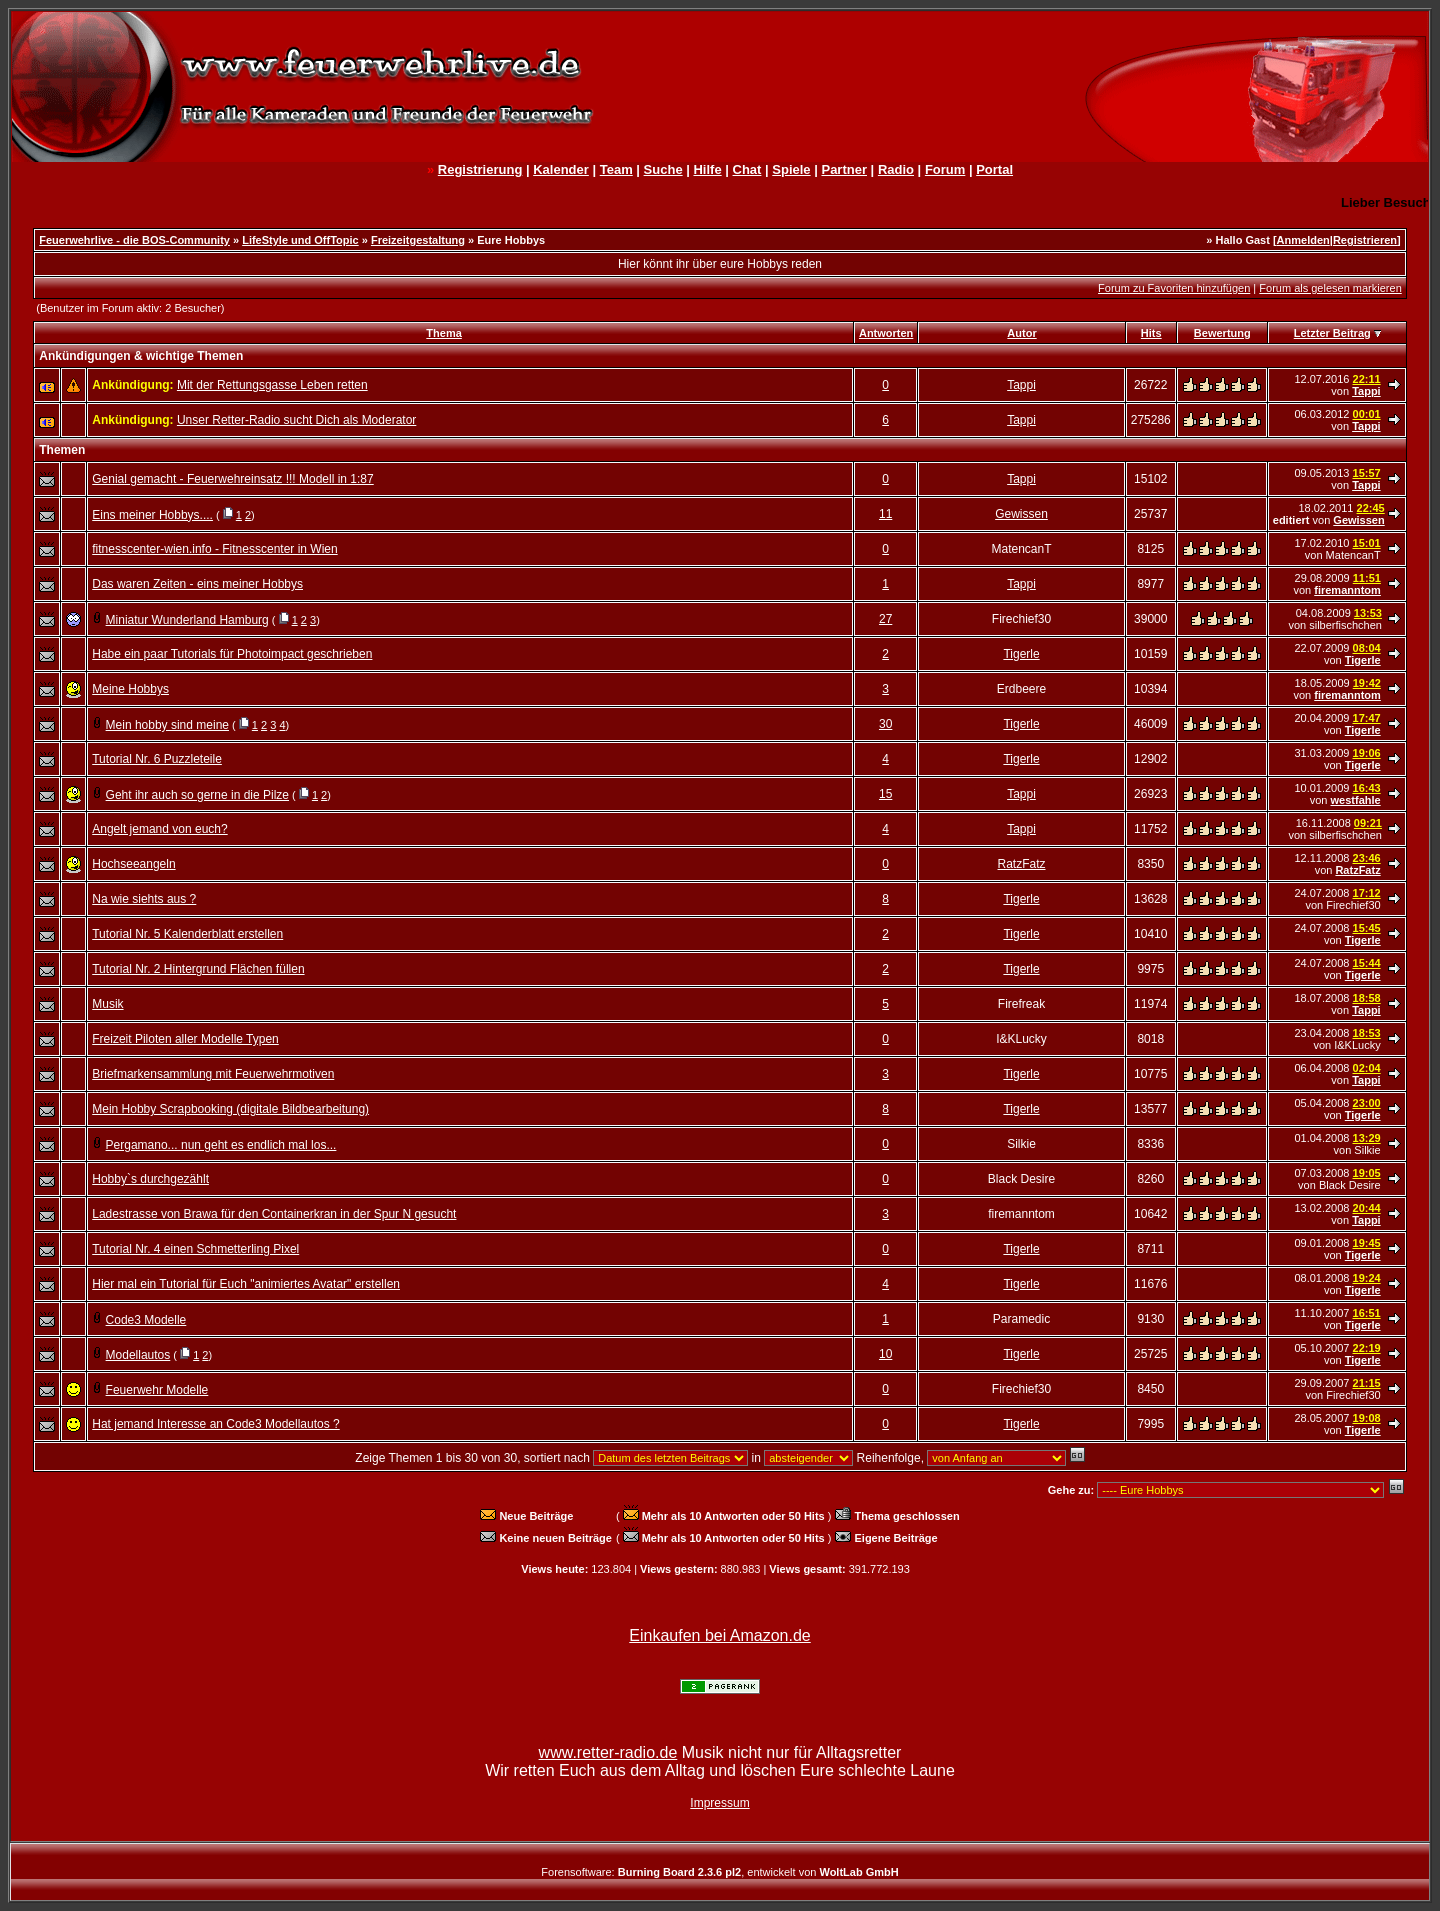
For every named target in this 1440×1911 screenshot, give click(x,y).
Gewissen (1021, 514)
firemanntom (1347, 590)
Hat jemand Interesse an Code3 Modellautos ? (215, 1424)
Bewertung (1222, 333)
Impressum (719, 1803)
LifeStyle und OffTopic (300, 240)
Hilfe (707, 169)
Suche (663, 169)
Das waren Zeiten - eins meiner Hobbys (197, 584)
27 (885, 619)
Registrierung (480, 169)
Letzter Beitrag (1332, 333)
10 (885, 1354)
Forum (945, 169)
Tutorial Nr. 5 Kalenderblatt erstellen (187, 934)
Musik (107, 1004)
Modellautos (138, 1355)
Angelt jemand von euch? (159, 829)
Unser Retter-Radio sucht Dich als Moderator (296, 420)
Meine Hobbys (130, 689)
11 (885, 514)
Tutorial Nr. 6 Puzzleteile (157, 759)
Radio (896, 169)
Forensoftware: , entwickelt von (719, 1872)
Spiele (791, 169)
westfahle (1356, 800)
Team (616, 169)
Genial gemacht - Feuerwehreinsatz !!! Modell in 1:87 (232, 479)
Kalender (561, 169)
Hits (1151, 333)
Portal (994, 169)
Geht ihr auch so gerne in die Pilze (197, 795)
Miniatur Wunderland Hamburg (187, 620)
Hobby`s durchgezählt (150, 1179)
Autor (1021, 333)
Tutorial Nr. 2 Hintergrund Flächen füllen (198, 969)
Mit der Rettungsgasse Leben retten (272, 385)
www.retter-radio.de (608, 1752)
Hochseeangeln (133, 864)
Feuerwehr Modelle (157, 1390)
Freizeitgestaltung (418, 240)
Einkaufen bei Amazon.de (719, 1635)
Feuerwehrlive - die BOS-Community (134, 240)
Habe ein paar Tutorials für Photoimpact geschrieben (232, 654)
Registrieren (1365, 240)
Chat (747, 169)
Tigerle (1021, 654)
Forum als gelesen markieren (1330, 288)
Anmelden (1303, 240)
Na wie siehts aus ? (144, 899)
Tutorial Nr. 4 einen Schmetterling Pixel (195, 1249)
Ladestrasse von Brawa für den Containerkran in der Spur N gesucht (274, 1214)
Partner (844, 169)
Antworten (886, 333)
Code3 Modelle (146, 1320)
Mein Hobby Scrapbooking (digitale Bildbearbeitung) (230, 1109)
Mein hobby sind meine (167, 725)
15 (885, 794)
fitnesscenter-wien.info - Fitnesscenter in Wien (214, 549)
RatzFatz (1022, 864)
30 (885, 724)
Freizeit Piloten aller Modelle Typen (185, 1039)
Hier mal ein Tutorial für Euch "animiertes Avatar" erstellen (246, 1284)
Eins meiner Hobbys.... (152, 515)
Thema (443, 333)
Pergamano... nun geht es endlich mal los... (221, 1145)
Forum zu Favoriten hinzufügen (1174, 288)
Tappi (1021, 385)
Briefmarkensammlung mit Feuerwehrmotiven (213, 1074)
